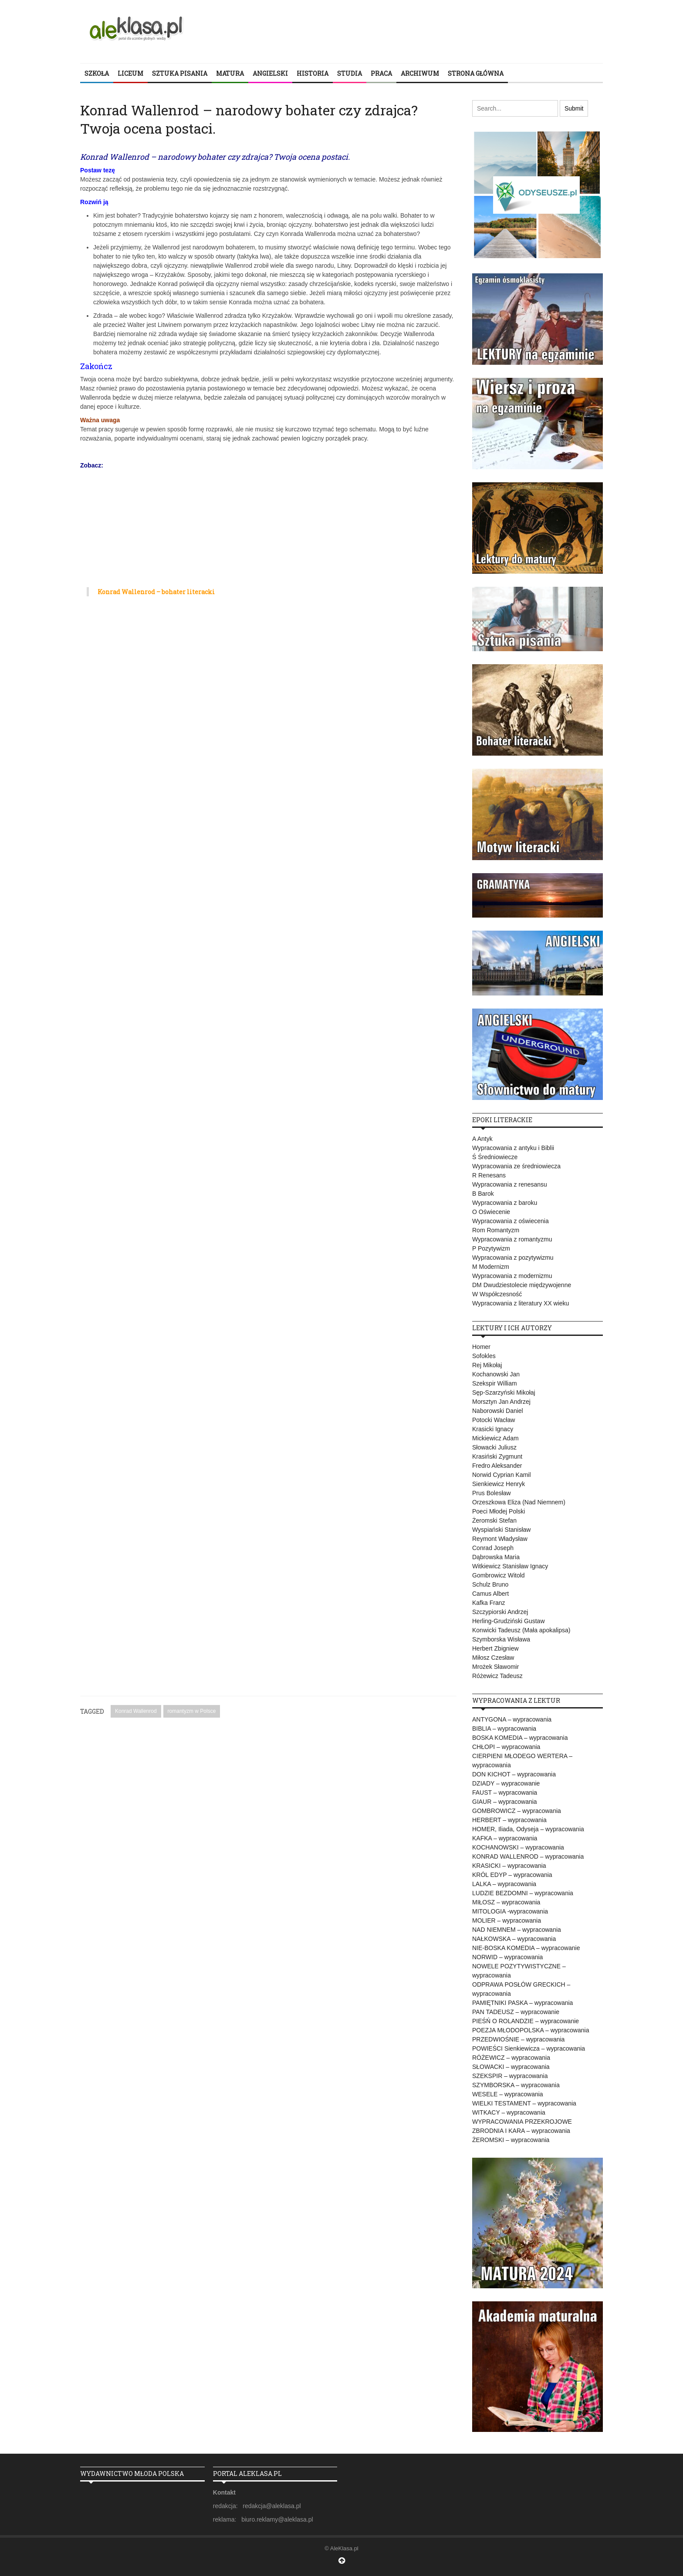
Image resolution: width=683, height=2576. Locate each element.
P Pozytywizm (491, 1248)
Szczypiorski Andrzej (500, 1611)
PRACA (381, 73)
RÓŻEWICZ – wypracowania (511, 2057)
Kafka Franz (488, 1602)
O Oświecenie (491, 1211)
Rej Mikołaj (487, 1365)
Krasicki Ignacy (492, 1429)
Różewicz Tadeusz (497, 1675)
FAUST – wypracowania (504, 1792)
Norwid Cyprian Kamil (501, 1474)
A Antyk (482, 1138)
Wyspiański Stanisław (501, 1529)
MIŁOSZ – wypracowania (506, 1902)
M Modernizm (490, 1266)
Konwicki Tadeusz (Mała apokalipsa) (521, 1630)
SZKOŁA (97, 73)
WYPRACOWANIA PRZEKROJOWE (522, 2121)
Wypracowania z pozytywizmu (513, 1257)
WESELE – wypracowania (507, 2094)
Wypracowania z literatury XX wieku (520, 1303)
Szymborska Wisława (501, 1639)
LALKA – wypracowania (504, 1883)
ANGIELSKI (270, 73)
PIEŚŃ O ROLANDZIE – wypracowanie (525, 2021)
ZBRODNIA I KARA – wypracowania (521, 2130)
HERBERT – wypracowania (509, 1819)
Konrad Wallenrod (136, 1711)
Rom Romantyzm (495, 1230)
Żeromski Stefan (494, 1520)
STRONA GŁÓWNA (476, 73)
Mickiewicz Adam (495, 1438)
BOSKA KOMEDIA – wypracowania (520, 1737)
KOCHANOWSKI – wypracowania (518, 1847)
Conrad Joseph (493, 1547)
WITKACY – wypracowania (508, 2112)
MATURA (230, 73)
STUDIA (349, 73)
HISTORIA (312, 73)
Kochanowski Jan (496, 1374)
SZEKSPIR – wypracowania (510, 2075)
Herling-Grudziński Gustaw (508, 1621)
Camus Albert (490, 1593)
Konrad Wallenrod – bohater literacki (156, 592)
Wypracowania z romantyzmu (512, 1239)
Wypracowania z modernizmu (512, 1275)
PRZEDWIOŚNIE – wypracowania (518, 2039)
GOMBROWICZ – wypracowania (516, 1810)
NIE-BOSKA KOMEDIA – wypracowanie (526, 1947)
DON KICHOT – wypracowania (514, 1774)
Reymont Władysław (499, 1538)
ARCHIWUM (420, 73)
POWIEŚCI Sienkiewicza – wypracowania (528, 2048)
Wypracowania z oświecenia (510, 1220)
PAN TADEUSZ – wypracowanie (515, 2011)
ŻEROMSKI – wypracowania (510, 2139)
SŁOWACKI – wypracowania (511, 2066)
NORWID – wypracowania (507, 1957)
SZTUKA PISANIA (179, 73)
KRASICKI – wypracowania (509, 1865)
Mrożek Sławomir (495, 1666)
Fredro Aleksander (497, 1465)
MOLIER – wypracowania (506, 1920)
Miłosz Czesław (493, 1657)
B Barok (483, 1193)
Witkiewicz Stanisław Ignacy (510, 1566)
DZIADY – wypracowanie (506, 1783)
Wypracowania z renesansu (509, 1184)
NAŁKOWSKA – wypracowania (514, 1938)
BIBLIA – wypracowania (504, 1728)
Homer (481, 1346)
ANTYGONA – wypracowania (511, 1719)
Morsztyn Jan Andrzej (501, 1401)
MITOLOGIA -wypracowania (510, 1911)
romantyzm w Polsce (192, 1711)
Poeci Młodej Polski (498, 1511)
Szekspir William (494, 1383)
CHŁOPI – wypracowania (506, 1746)
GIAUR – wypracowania (504, 1801)
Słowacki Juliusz (494, 1447)
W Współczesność (497, 1294)
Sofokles (484, 1355)
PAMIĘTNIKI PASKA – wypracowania (522, 2002)
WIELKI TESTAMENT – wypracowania (524, 2103)
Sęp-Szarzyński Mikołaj (503, 1392)
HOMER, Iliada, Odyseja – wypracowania (528, 1829)
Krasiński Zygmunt (497, 1456)
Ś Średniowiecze (494, 1156)
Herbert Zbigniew (495, 1648)
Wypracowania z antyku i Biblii (513, 1147)
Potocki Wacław (493, 1419)
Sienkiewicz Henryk (498, 1483)
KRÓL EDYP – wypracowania (512, 1874)
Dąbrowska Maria (496, 1557)
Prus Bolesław (491, 1493)
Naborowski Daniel (497, 1410)
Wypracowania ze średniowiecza (516, 1166)
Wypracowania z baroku (504, 1202)
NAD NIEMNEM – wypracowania (516, 1929)
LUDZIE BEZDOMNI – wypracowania (522, 1893)
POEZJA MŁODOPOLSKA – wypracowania (530, 2030)
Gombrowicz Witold (498, 1575)
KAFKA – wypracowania (504, 1838)
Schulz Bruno (490, 1584)
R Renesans (489, 1175)
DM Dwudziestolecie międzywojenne (521, 1284)
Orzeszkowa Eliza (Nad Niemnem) (518, 1502)
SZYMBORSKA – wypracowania (516, 2085)
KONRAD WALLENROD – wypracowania (528, 1856)
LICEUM (130, 73)
